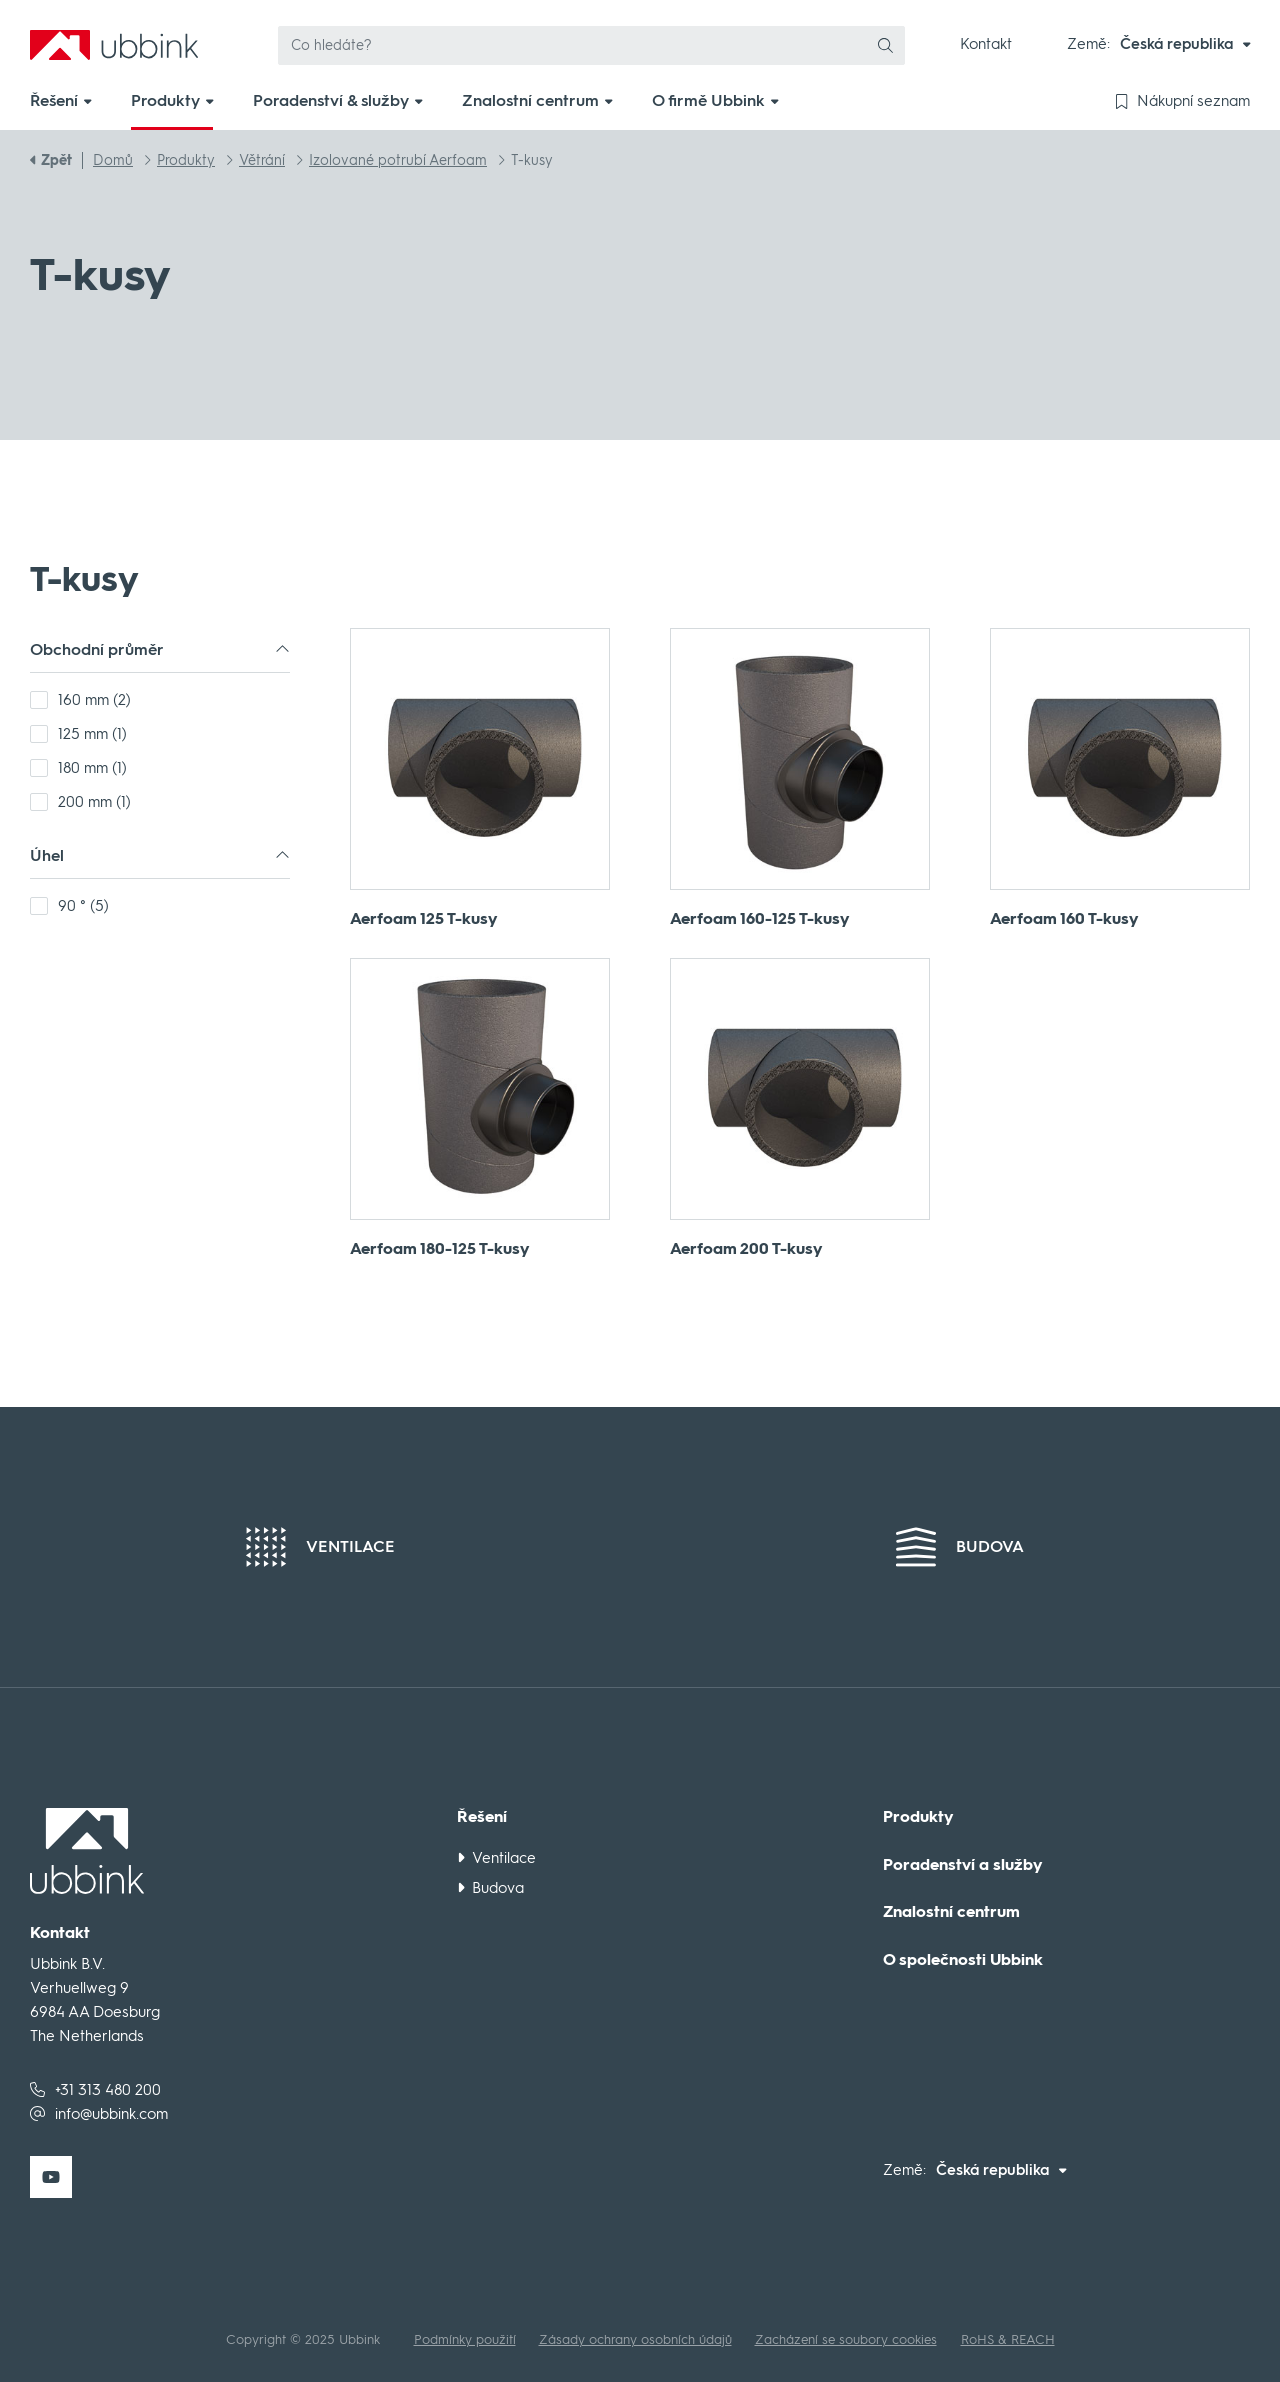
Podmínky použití (465, 2339)
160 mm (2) (94, 700)
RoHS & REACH (1008, 2339)
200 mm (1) (94, 802)
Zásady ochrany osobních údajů (635, 2339)
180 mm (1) (92, 768)
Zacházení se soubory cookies (846, 2339)
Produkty (918, 1817)
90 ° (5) (83, 906)
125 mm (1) (92, 734)
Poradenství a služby (963, 1865)
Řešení (482, 1817)
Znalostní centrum (951, 1912)
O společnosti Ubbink (963, 1960)
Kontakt (986, 44)
